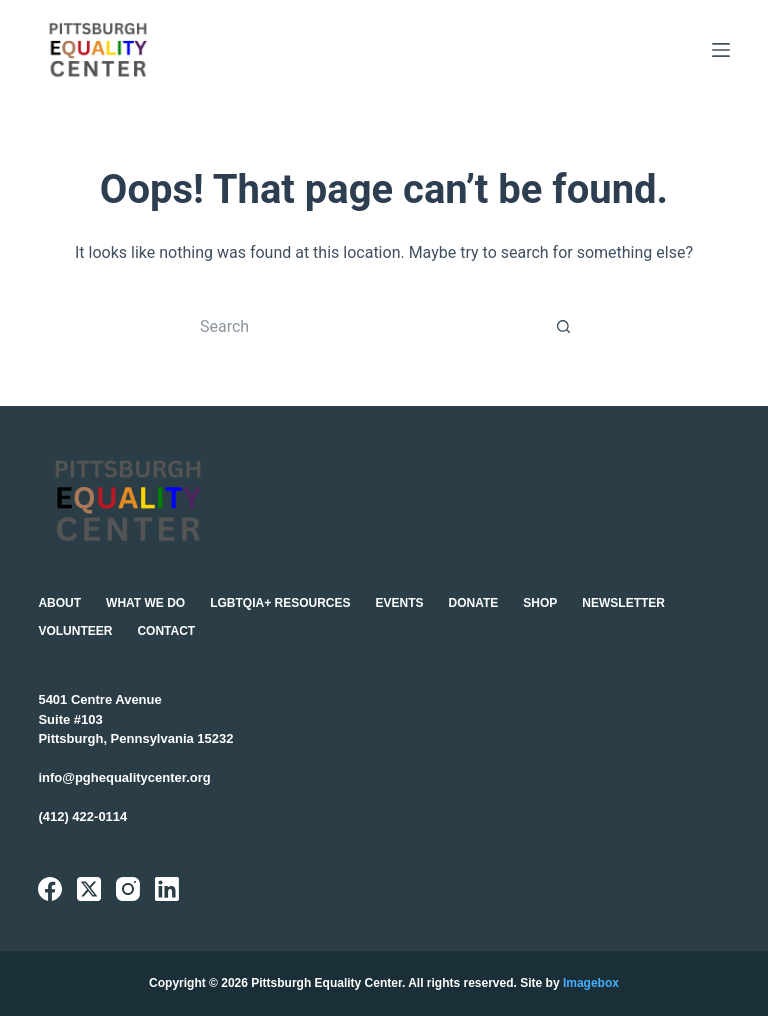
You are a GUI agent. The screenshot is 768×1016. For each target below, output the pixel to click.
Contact (166, 631)
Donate (474, 603)
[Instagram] (128, 889)
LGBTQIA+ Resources (280, 603)
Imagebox (591, 983)
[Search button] (564, 326)
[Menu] (721, 50)
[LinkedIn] (167, 889)
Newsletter (623, 603)
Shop (540, 603)
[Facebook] (50, 889)
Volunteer (75, 631)
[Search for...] (364, 326)
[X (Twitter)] (89, 889)
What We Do (145, 603)
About (59, 603)
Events (400, 603)
